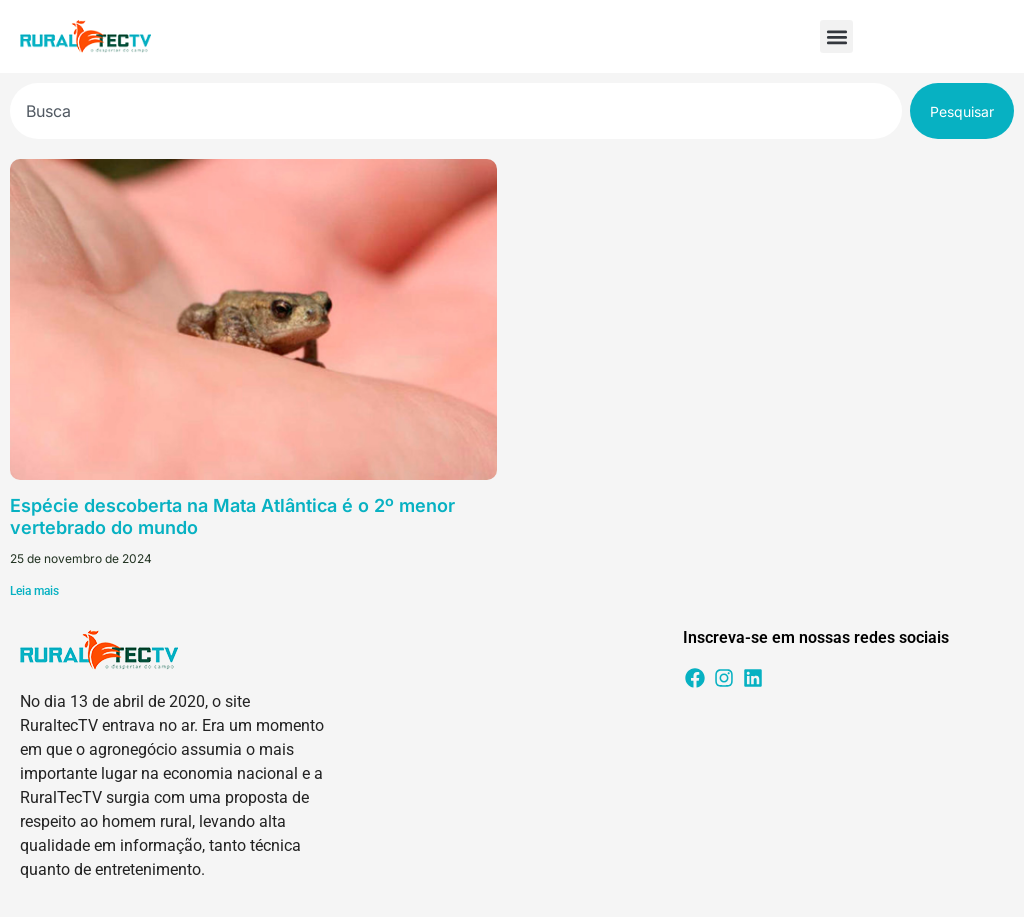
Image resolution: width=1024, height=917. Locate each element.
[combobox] (456, 111)
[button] (836, 36)
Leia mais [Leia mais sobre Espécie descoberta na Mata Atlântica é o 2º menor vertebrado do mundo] (34, 591)
